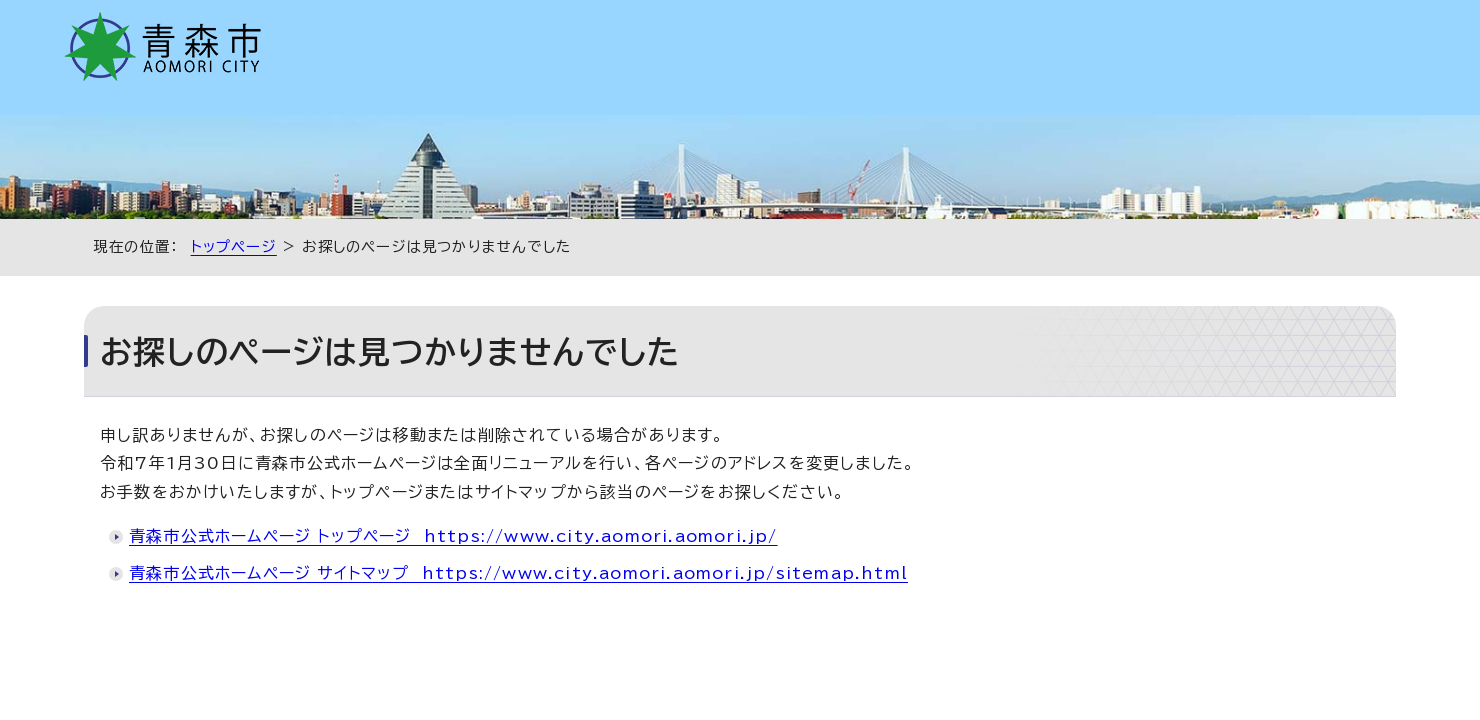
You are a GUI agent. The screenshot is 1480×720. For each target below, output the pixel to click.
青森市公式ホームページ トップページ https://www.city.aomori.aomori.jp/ (453, 536)
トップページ (234, 246)
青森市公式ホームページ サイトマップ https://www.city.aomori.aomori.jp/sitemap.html (518, 573)
